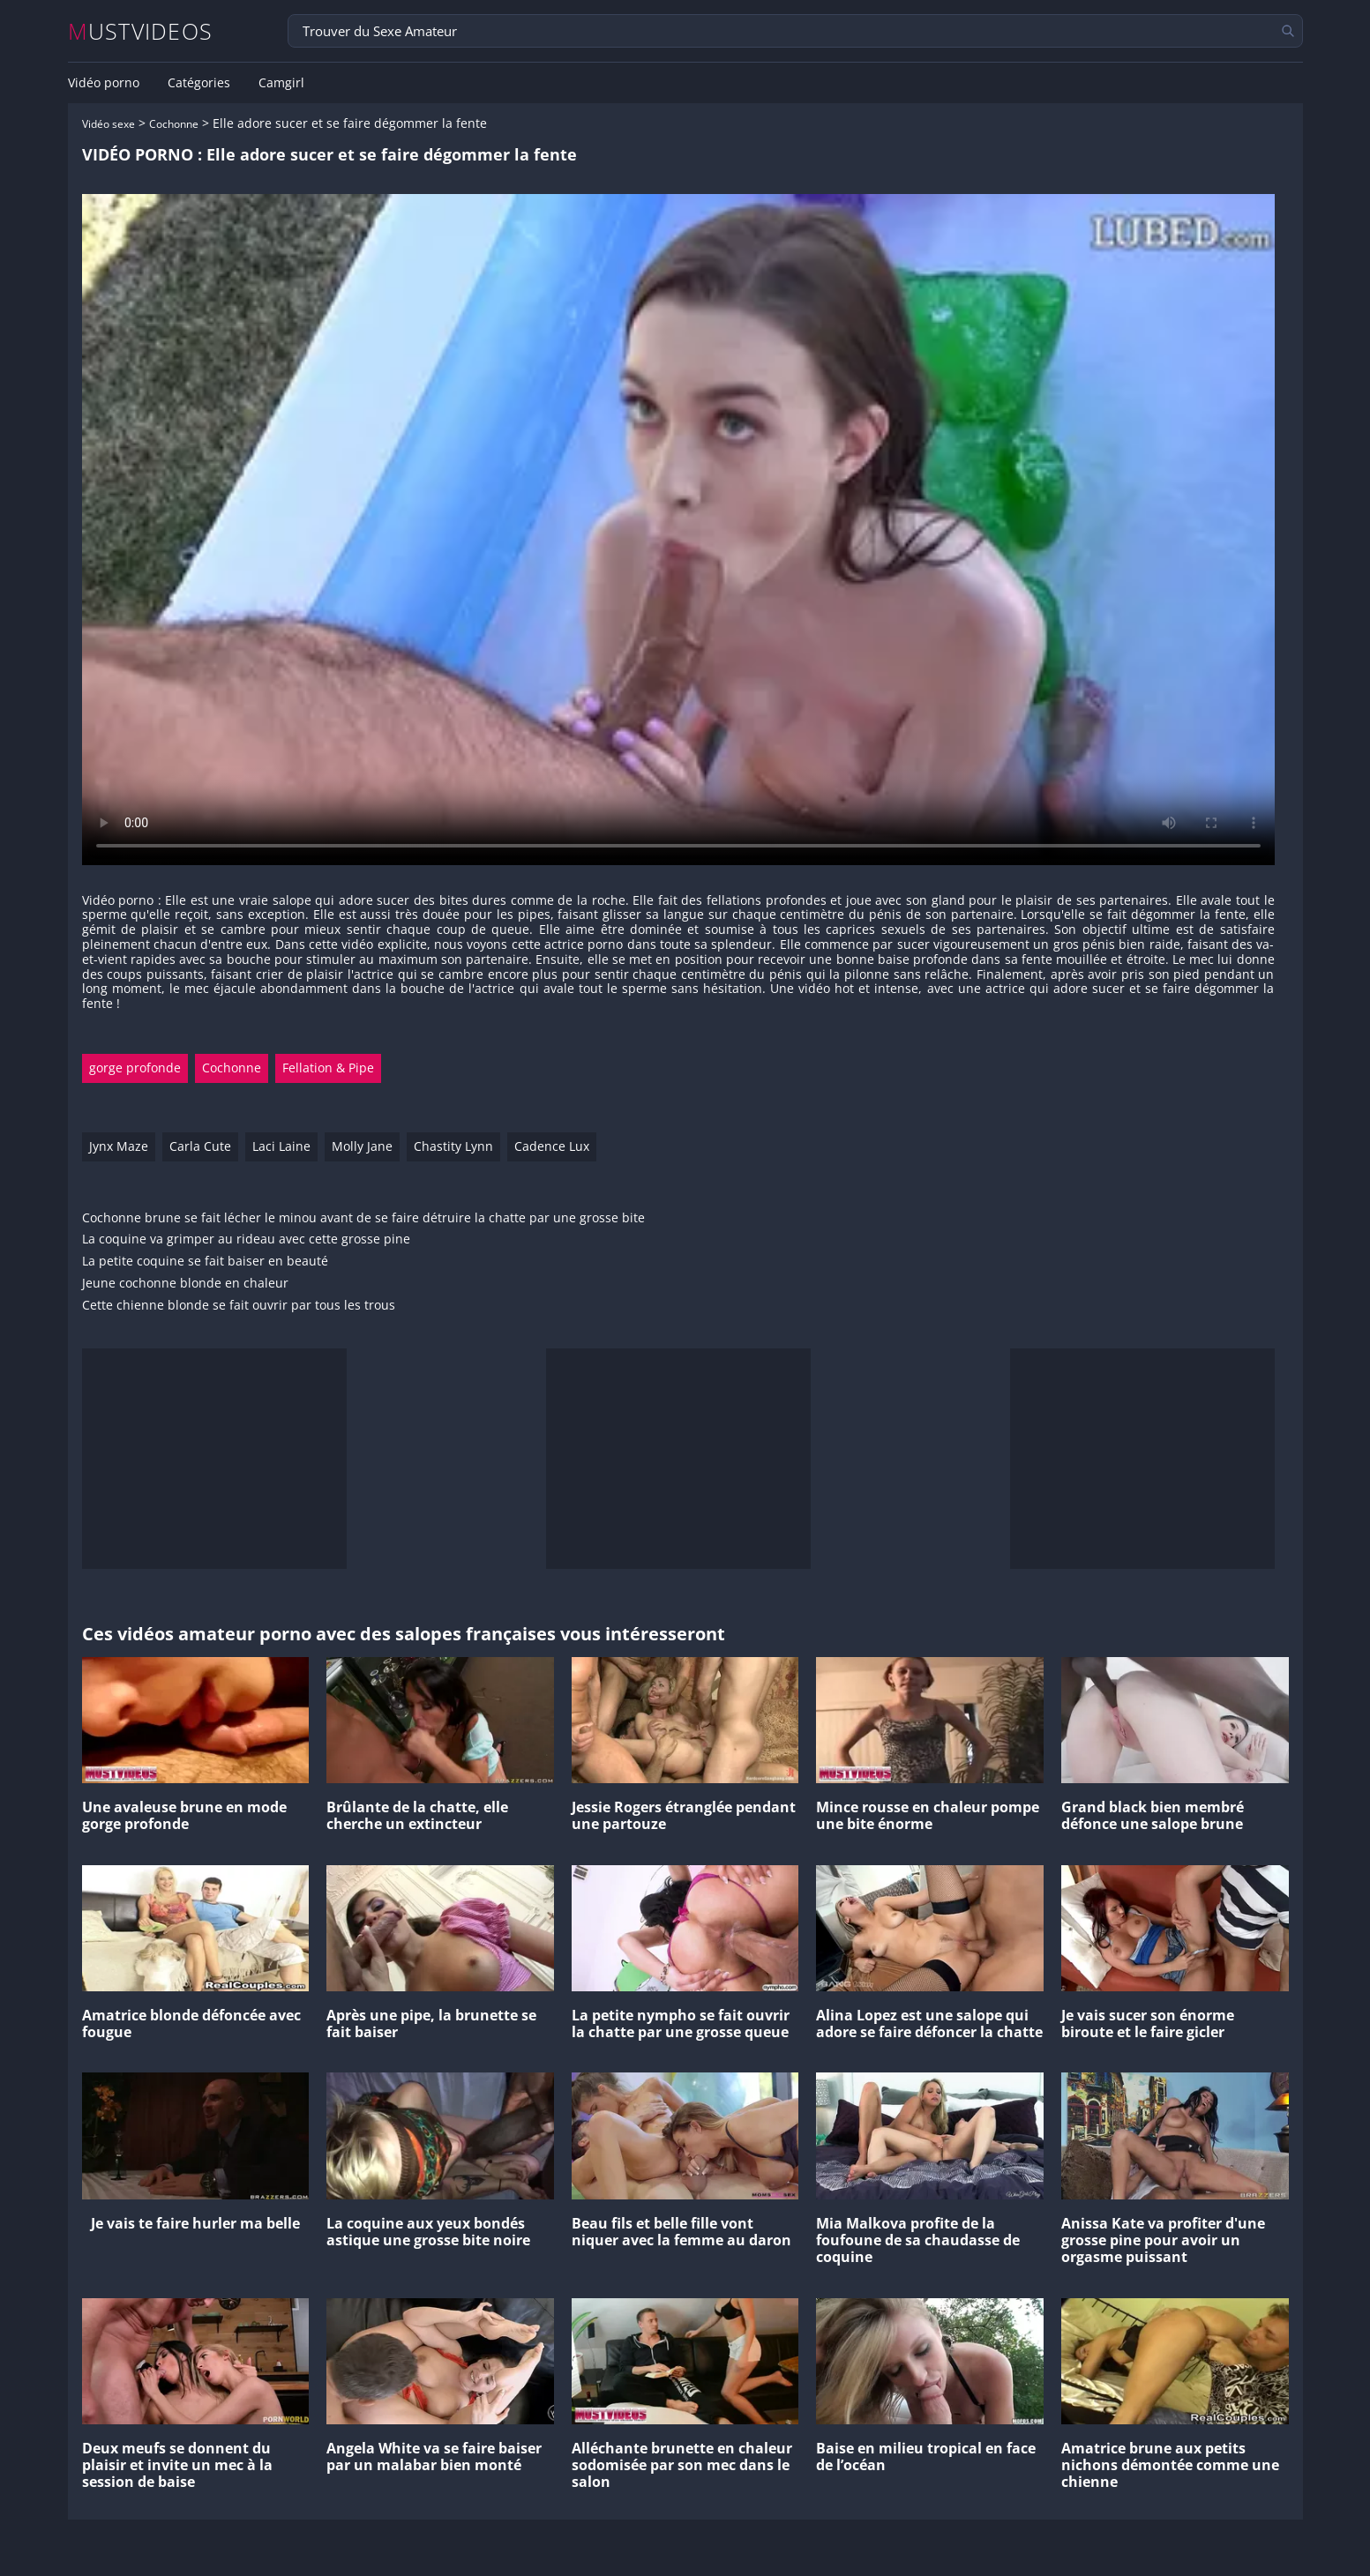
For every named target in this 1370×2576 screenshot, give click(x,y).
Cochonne (173, 123)
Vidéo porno (103, 83)
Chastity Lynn (453, 1146)
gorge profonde (135, 1067)
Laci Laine (281, 1146)
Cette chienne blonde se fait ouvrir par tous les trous (238, 1305)
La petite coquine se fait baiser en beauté (205, 1261)
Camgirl (281, 83)
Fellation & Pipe (328, 1067)
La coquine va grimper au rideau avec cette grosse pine (246, 1239)
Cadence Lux (551, 1146)
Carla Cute (200, 1146)
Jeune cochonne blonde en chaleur (185, 1283)
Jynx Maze (118, 1146)
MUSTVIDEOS (140, 31)
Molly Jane (362, 1146)
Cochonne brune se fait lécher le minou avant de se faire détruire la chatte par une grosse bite (363, 1218)
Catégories (199, 83)
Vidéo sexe (108, 123)
